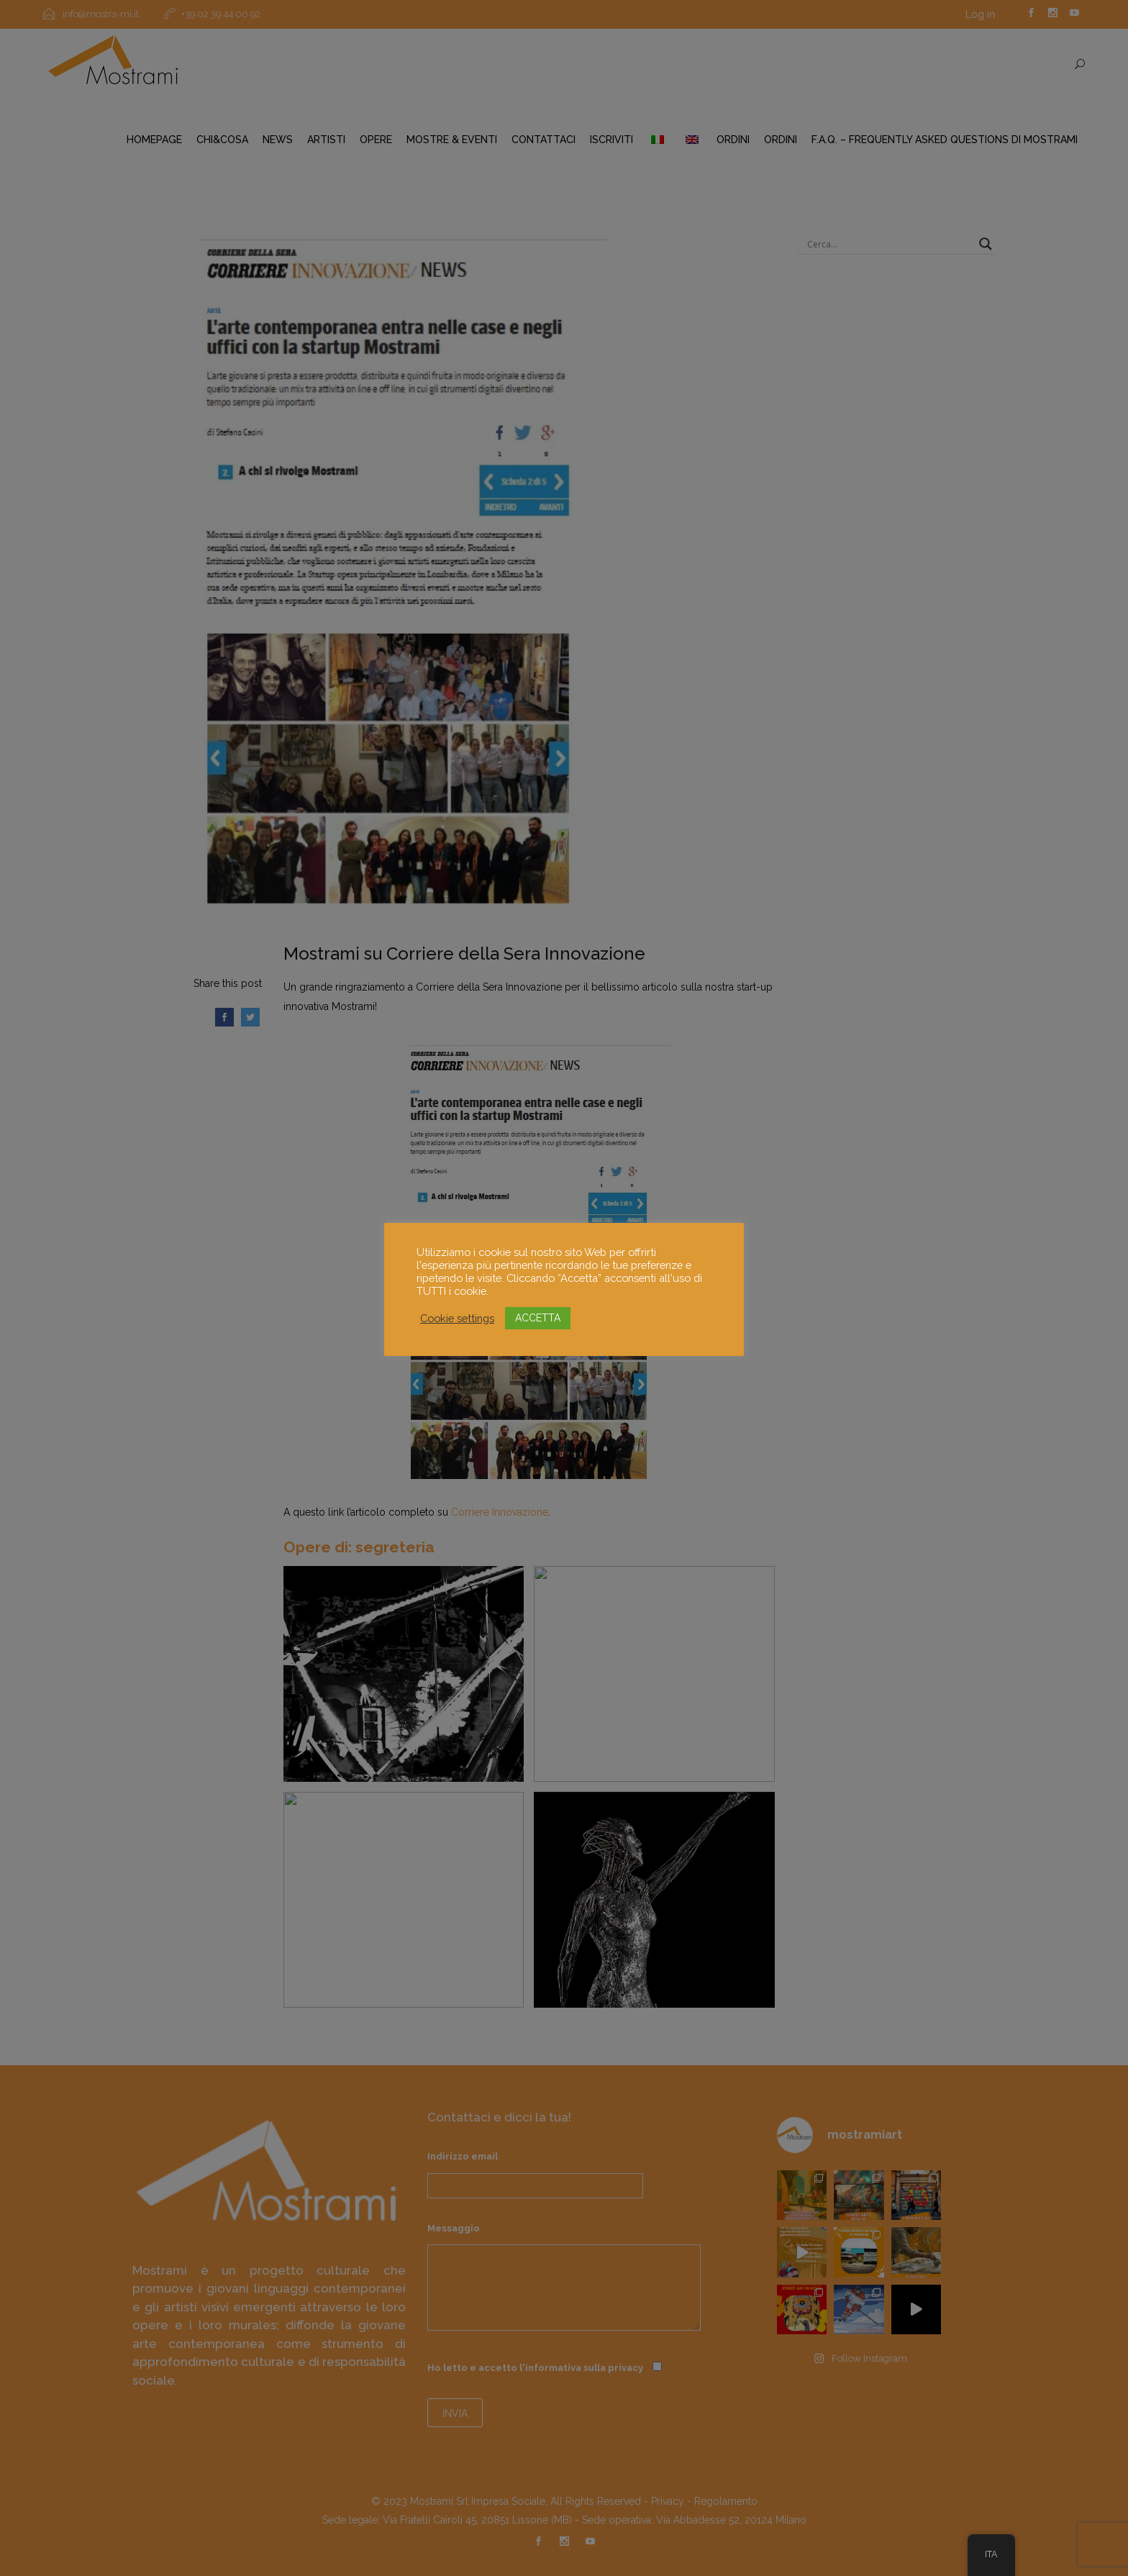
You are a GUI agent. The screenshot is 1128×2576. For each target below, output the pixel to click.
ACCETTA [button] (537, 1318)
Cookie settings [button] (457, 1318)
